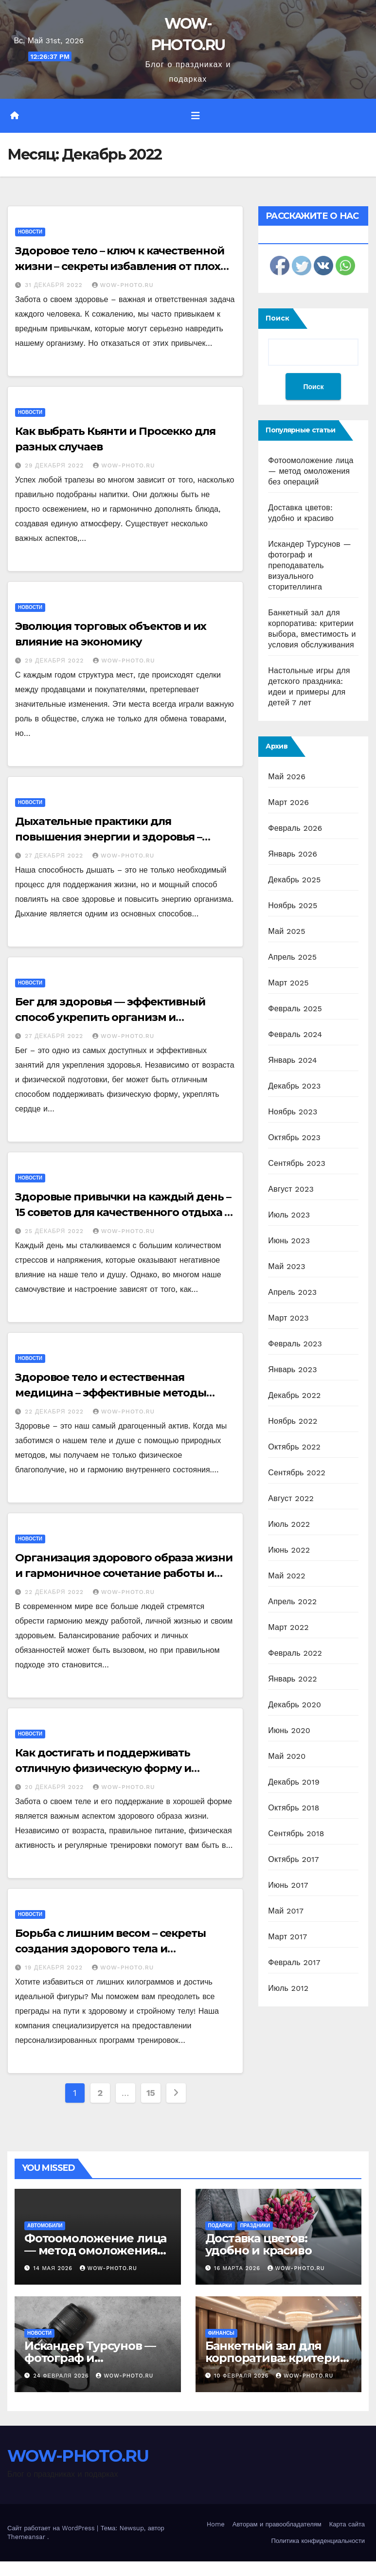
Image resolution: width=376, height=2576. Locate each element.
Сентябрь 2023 (296, 1163)
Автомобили (44, 2225)
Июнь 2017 (288, 1885)
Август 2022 (291, 1498)
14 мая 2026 (54, 2268)
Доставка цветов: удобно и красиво (258, 2244)
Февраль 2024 (295, 1034)
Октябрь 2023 (294, 1137)
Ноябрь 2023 (292, 1111)
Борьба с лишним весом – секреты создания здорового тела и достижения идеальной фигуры (110, 1949)
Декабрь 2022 (294, 1395)
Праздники (255, 2225)
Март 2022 (288, 1627)
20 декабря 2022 (55, 1787)
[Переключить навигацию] (195, 116)
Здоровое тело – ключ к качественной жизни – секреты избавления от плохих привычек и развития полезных (124, 266)
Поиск (277, 318)
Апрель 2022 (292, 1601)
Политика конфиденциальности (318, 2540)
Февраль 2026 (295, 828)
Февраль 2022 (295, 1653)
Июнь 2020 (289, 1730)
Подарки (220, 2225)
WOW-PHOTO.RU (123, 285)
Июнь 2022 (289, 1550)
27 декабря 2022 (55, 855)
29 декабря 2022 (55, 465)
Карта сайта (347, 2524)
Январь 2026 (292, 854)
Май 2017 (286, 1910)
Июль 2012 (288, 1988)
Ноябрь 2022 (292, 1421)
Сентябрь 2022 (296, 1472)
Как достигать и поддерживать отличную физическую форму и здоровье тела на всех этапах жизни (116, 1768)
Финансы (221, 2333)
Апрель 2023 (292, 1292)
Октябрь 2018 (293, 1807)
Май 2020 (286, 1756)
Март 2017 (287, 1936)
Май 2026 (286, 776)
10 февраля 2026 (242, 2376)
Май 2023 (286, 1266)
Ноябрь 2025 (292, 905)
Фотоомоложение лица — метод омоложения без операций (310, 471)
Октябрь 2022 (294, 1446)
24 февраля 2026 (62, 2376)
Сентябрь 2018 (296, 1833)
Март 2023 (288, 1318)
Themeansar (26, 2536)
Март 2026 (288, 802)
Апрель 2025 (292, 957)
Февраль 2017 (294, 1962)
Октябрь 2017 (293, 1859)
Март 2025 (288, 982)
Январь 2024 (292, 1060)
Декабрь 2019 (294, 1782)
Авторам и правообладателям (277, 2524)
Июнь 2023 (289, 1240)
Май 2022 (286, 1575)
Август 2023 (291, 1189)
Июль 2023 (289, 1214)
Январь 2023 (292, 1369)
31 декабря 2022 (55, 285)
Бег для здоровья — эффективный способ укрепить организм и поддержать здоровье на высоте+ (110, 1017)
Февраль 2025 (295, 1008)
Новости (30, 231)
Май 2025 (286, 931)
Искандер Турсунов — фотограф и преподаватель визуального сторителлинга (309, 565)
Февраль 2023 (295, 1343)
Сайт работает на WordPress (52, 2528)
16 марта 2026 (238, 2268)
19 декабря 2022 (55, 1967)
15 (150, 2093)
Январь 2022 (292, 1678)
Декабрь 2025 (294, 879)
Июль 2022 (289, 1524)
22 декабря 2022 (55, 1411)
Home (216, 2524)
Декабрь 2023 (294, 1086)
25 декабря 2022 (55, 1231)
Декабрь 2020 (294, 1704)
